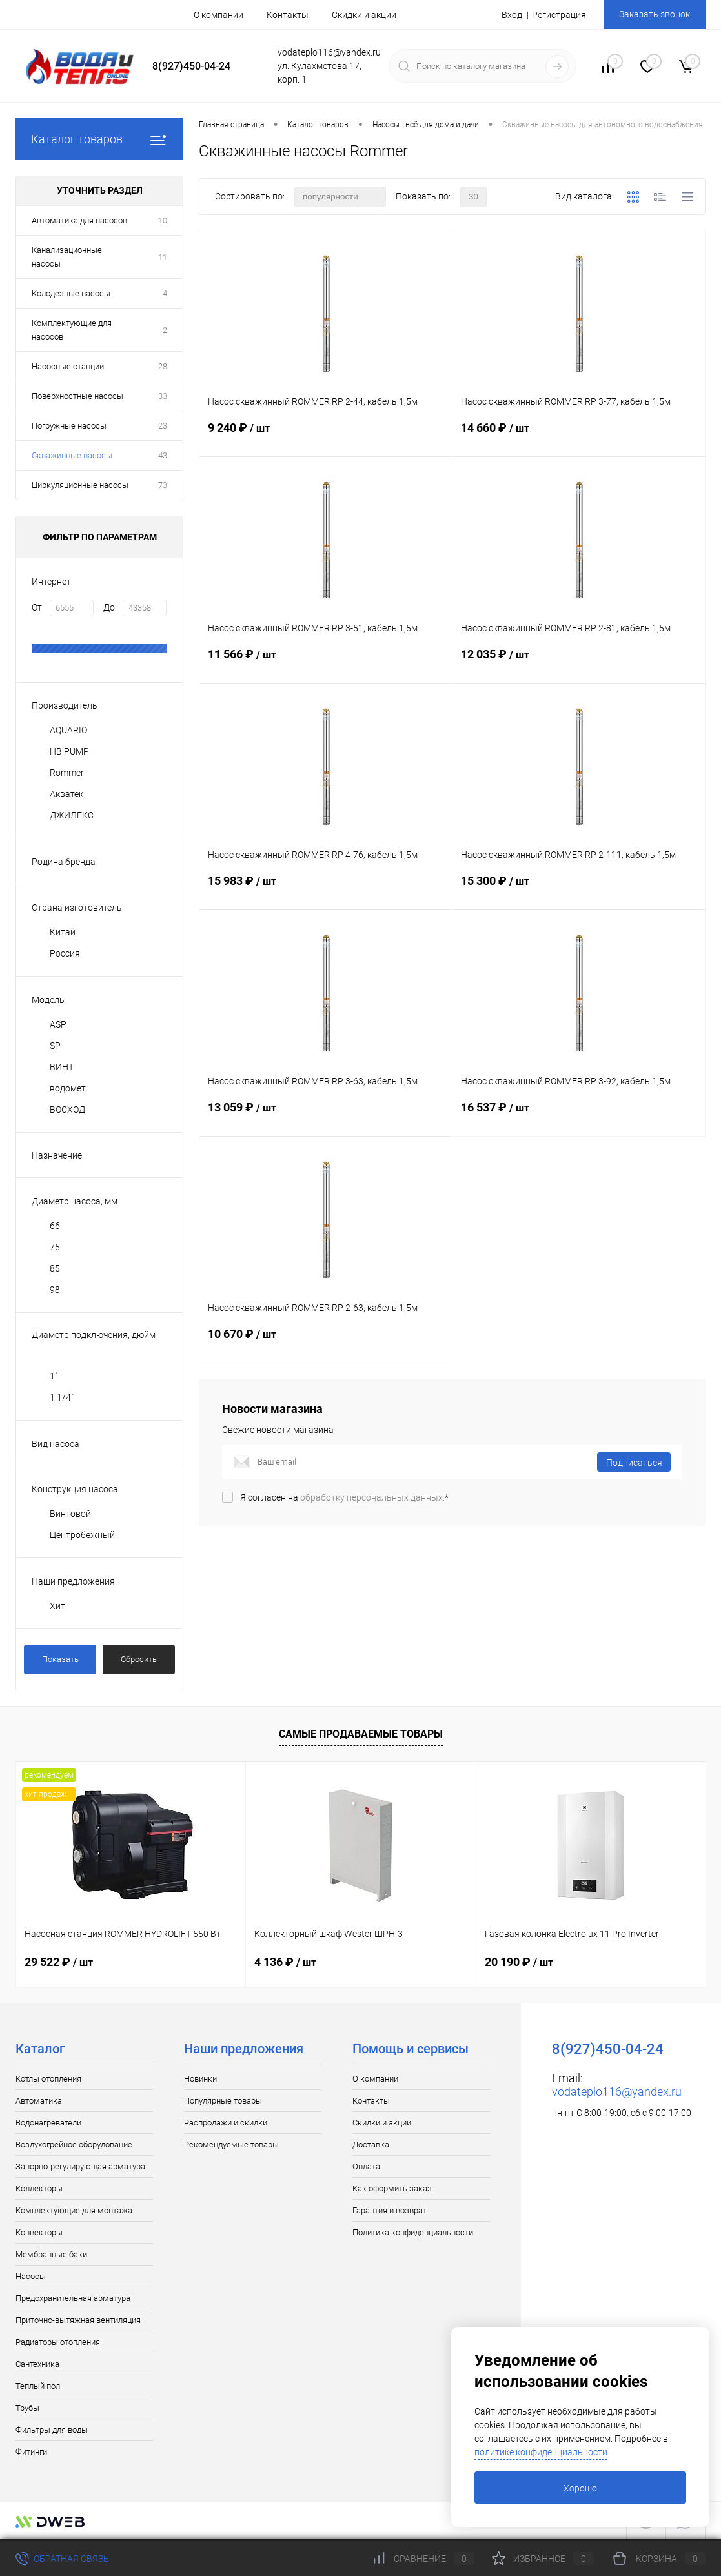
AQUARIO (68, 730)
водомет (68, 1088)
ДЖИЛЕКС (72, 815)
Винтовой (70, 1513)
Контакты (288, 15)
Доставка (370, 2144)
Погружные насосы (69, 426)
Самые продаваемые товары (361, 1734)
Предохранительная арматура (72, 2298)
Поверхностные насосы (77, 396)
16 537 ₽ (578, 1118)
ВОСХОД (67, 1109)
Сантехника (37, 2364)
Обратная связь (62, 2558)
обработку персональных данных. (372, 1497)
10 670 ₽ (325, 1344)
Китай (63, 932)
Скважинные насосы (72, 455)
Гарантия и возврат (389, 2210)
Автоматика (38, 2100)
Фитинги (31, 2452)
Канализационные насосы (67, 257)
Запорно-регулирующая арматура (80, 2166)
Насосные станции (68, 366)
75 (55, 1247)
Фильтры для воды (51, 2430)
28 (162, 366)
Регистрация (559, 15)
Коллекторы (39, 2188)
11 (162, 257)
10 (162, 220)
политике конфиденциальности (540, 2452)
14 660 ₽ (578, 438)
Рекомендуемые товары (231, 2144)
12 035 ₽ (578, 665)
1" (53, 1376)
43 (162, 455)
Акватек (66, 794)
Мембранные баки (51, 2254)
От (37, 607)
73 (162, 485)
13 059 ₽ (325, 1118)
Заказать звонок (654, 14)
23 (162, 426)
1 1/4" (62, 1397)
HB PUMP (69, 751)
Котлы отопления (48, 2079)
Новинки (200, 2079)
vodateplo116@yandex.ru (617, 2091)
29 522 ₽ (59, 1962)
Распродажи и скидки (225, 2122)
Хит (57, 1606)
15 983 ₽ (325, 891)
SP (55, 1045)
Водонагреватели (48, 2122)
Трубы (27, 2408)
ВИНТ (62, 1067)
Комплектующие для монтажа (73, 2210)
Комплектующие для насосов (72, 329)
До (109, 607)
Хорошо (580, 2488)
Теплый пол (37, 2386)
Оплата (366, 2166)
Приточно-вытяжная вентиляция (78, 2320)
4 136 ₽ (285, 1962)
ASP (58, 1024)
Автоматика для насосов (79, 220)
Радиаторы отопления (57, 2342)
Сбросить (139, 1659)
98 (55, 1289)
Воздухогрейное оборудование (73, 2144)
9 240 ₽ (325, 438)
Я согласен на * (344, 1497)
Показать (60, 1659)
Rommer (67, 772)
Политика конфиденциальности (412, 2232)
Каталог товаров (99, 139)
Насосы (30, 2276)
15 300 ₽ (578, 891)
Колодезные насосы (71, 293)
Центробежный (82, 1535)
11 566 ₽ (325, 665)
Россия (65, 953)
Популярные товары (223, 2100)
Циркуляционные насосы (80, 485)
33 (162, 396)
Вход (512, 15)
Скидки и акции (364, 15)
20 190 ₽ (519, 1962)
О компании (218, 15)
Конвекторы (39, 2232)
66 (55, 1226)
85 (55, 1268)
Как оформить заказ (392, 2188)
